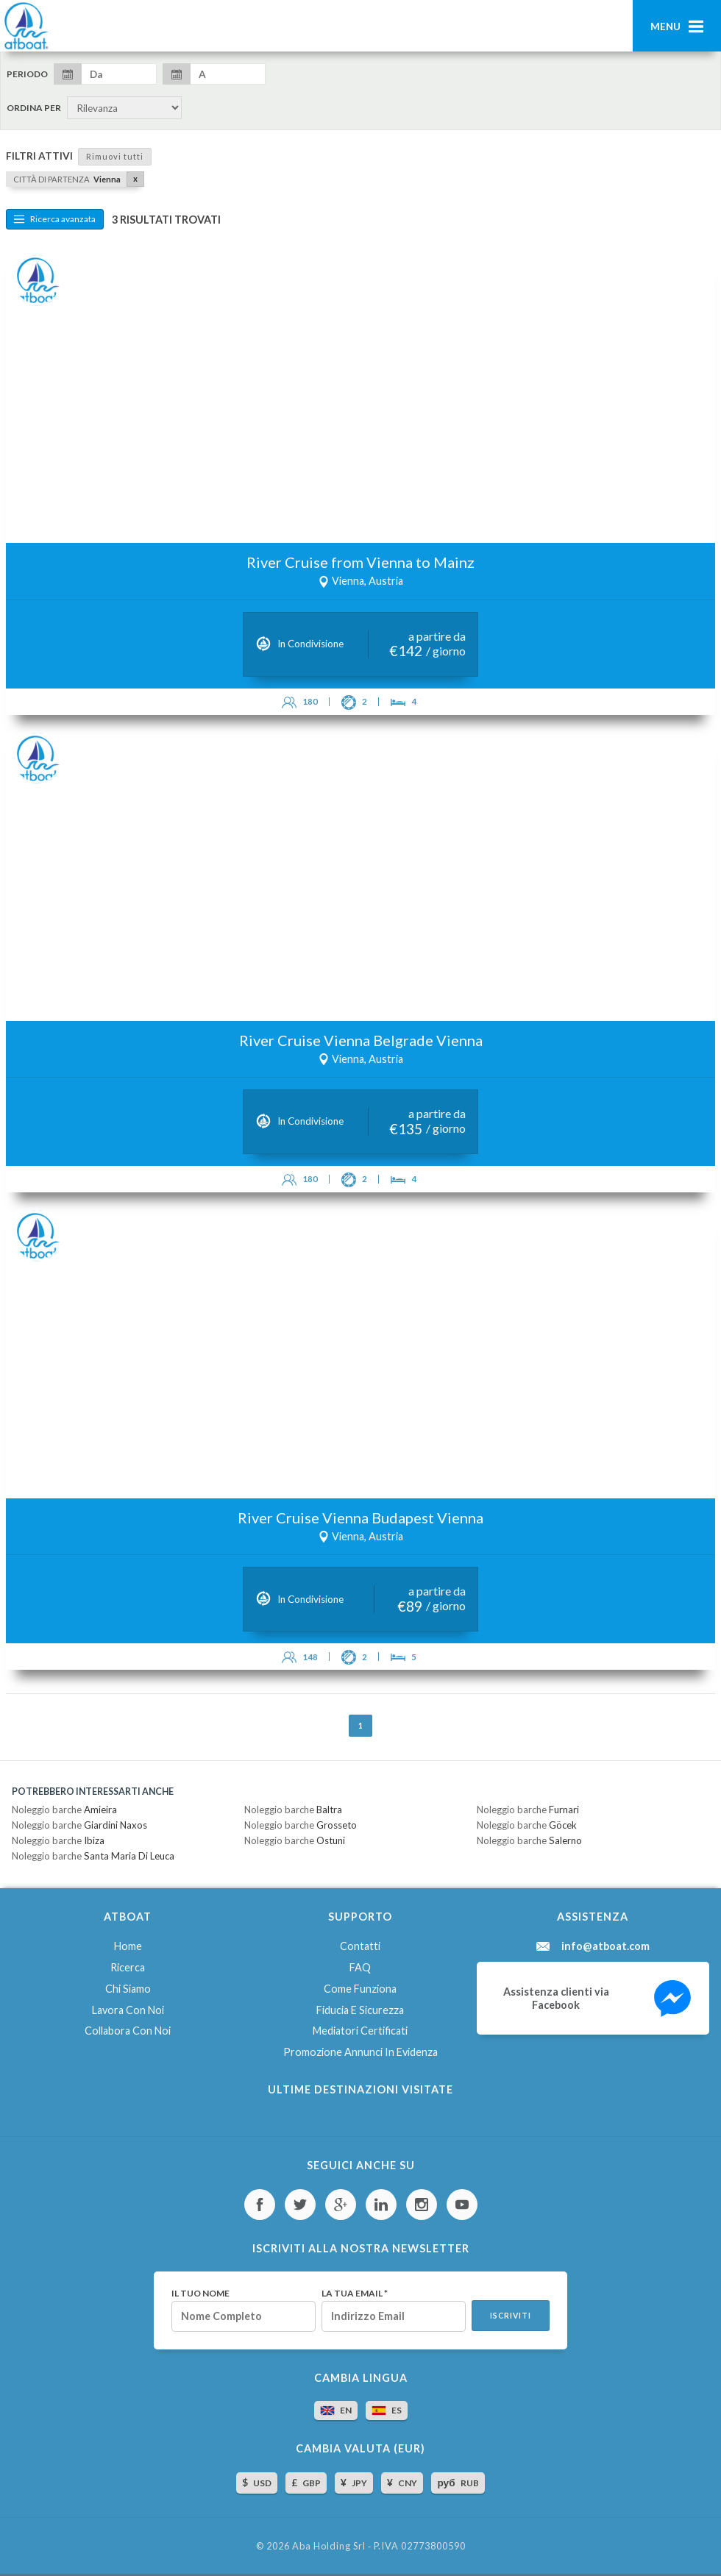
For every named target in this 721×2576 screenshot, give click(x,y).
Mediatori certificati (360, 2030)
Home (128, 1946)
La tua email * (355, 2293)
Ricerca (127, 1967)
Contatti (360, 1946)
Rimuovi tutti (114, 156)
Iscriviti (510, 2315)
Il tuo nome (200, 2293)
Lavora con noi (128, 2010)
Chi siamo (128, 1988)
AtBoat (25, 25)
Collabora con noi (128, 2030)
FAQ (360, 1967)
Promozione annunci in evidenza (360, 2052)
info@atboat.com (605, 1946)
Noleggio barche (64, 1809)
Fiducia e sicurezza (360, 2010)
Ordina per (34, 108)
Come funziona (360, 1988)
